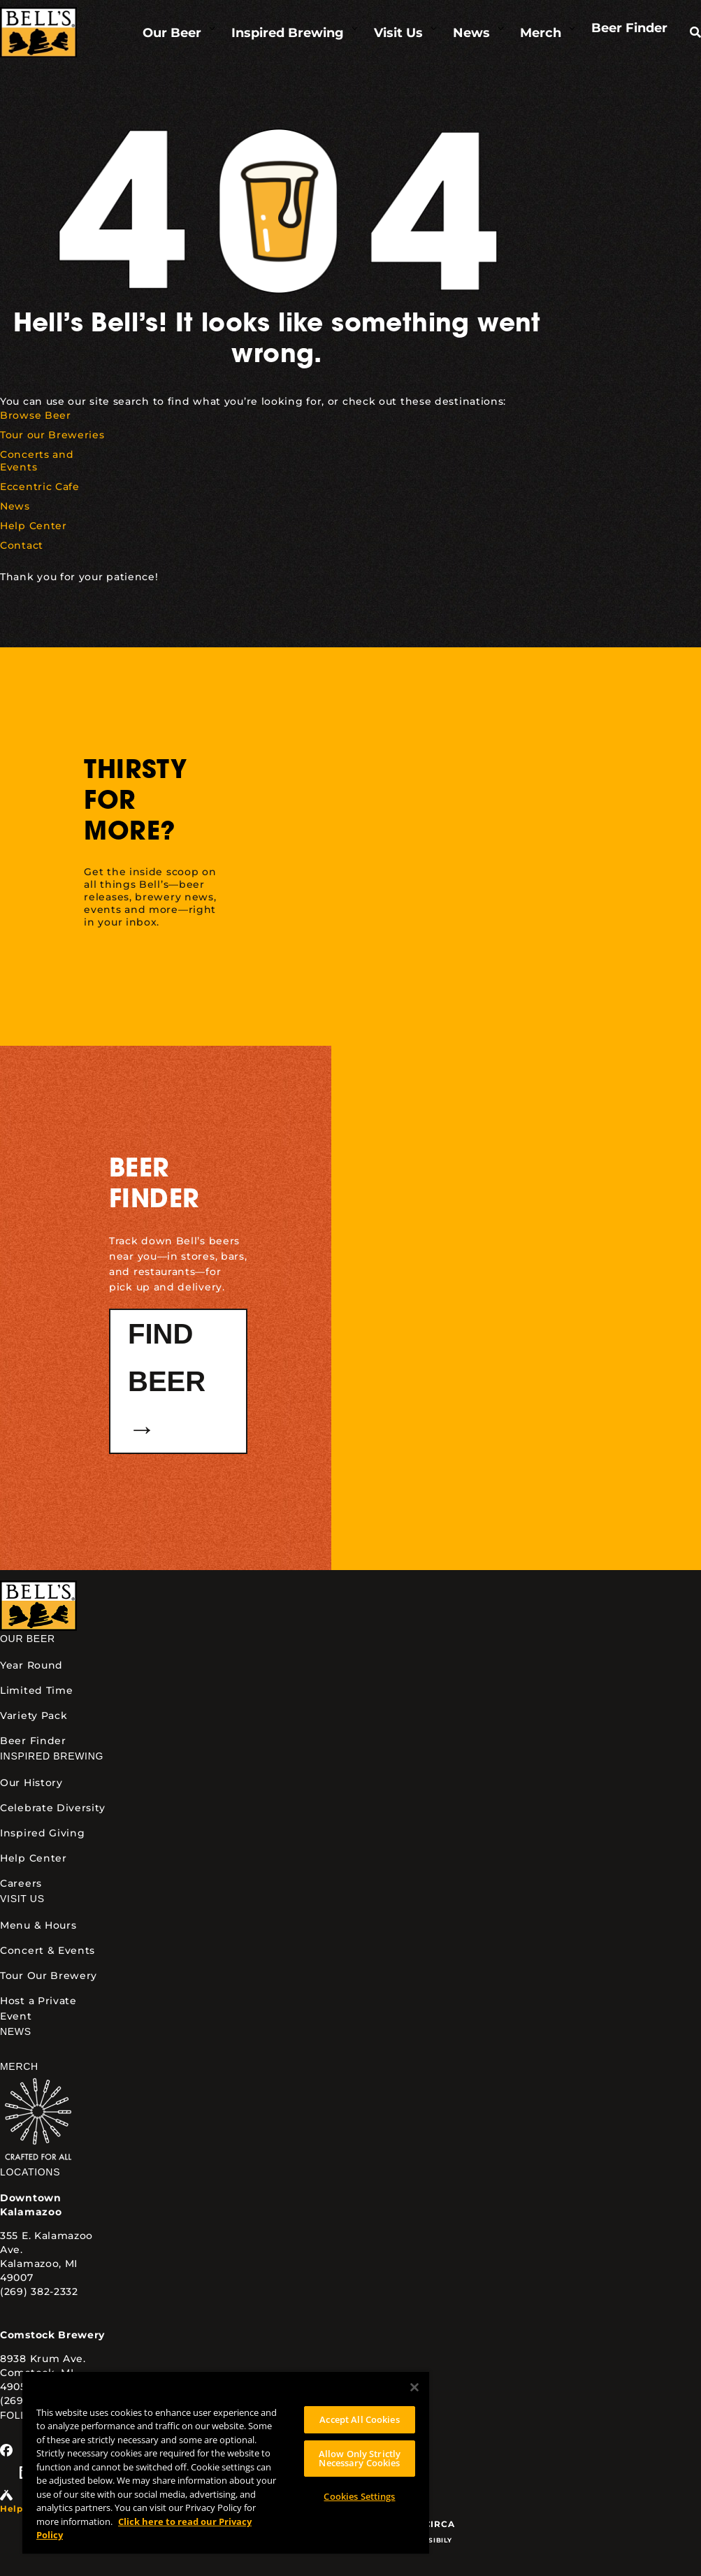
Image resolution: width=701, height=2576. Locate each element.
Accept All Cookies (359, 2419)
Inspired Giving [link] (42, 1833)
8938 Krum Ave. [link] (43, 2358)
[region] (225, 2462)
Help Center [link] (33, 1858)
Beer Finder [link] (33, 1740)
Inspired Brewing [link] (51, 1756)
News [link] (15, 2031)
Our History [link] (31, 1782)
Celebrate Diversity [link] (52, 1807)
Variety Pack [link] (33, 1715)
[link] (38, 32)
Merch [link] (19, 2066)
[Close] (414, 2387)
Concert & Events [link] (47, 1950)
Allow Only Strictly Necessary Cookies (359, 2458)
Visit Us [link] (22, 1898)
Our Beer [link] (27, 1638)
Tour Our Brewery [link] (48, 1975)
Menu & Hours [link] (38, 1925)
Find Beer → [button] (166, 1381)
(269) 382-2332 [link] (39, 2291)
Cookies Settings (359, 2496)
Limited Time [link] (36, 1690)
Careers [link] (21, 1883)
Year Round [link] (31, 1665)
